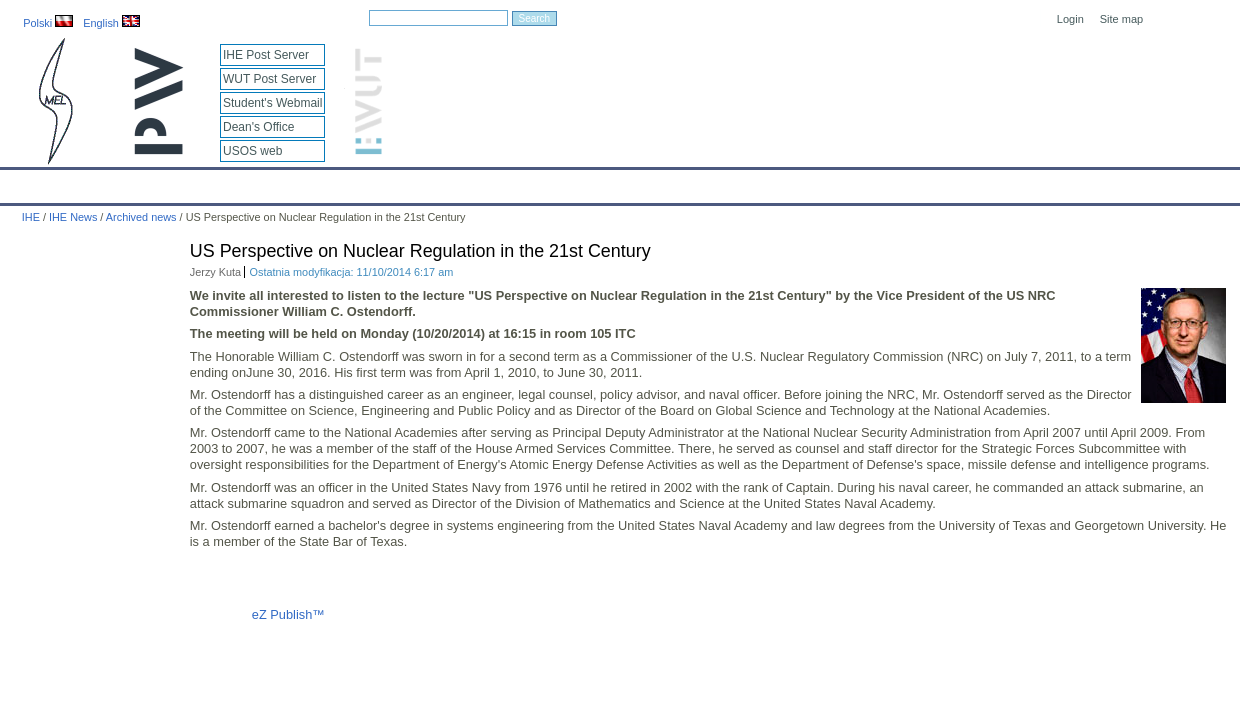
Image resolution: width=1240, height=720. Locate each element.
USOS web (252, 151)
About (248, 182)
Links (764, 182)
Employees (326, 182)
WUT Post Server (269, 79)
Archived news (141, 217)
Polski (48, 23)
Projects (578, 182)
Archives (655, 182)
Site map (1121, 19)
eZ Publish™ (288, 614)
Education (415, 182)
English (111, 23)
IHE (25, 182)
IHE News (175, 182)
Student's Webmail (272, 103)
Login (1070, 19)
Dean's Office (258, 127)
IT (714, 182)
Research (499, 182)
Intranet (830, 182)
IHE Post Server (266, 55)
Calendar (91, 182)
